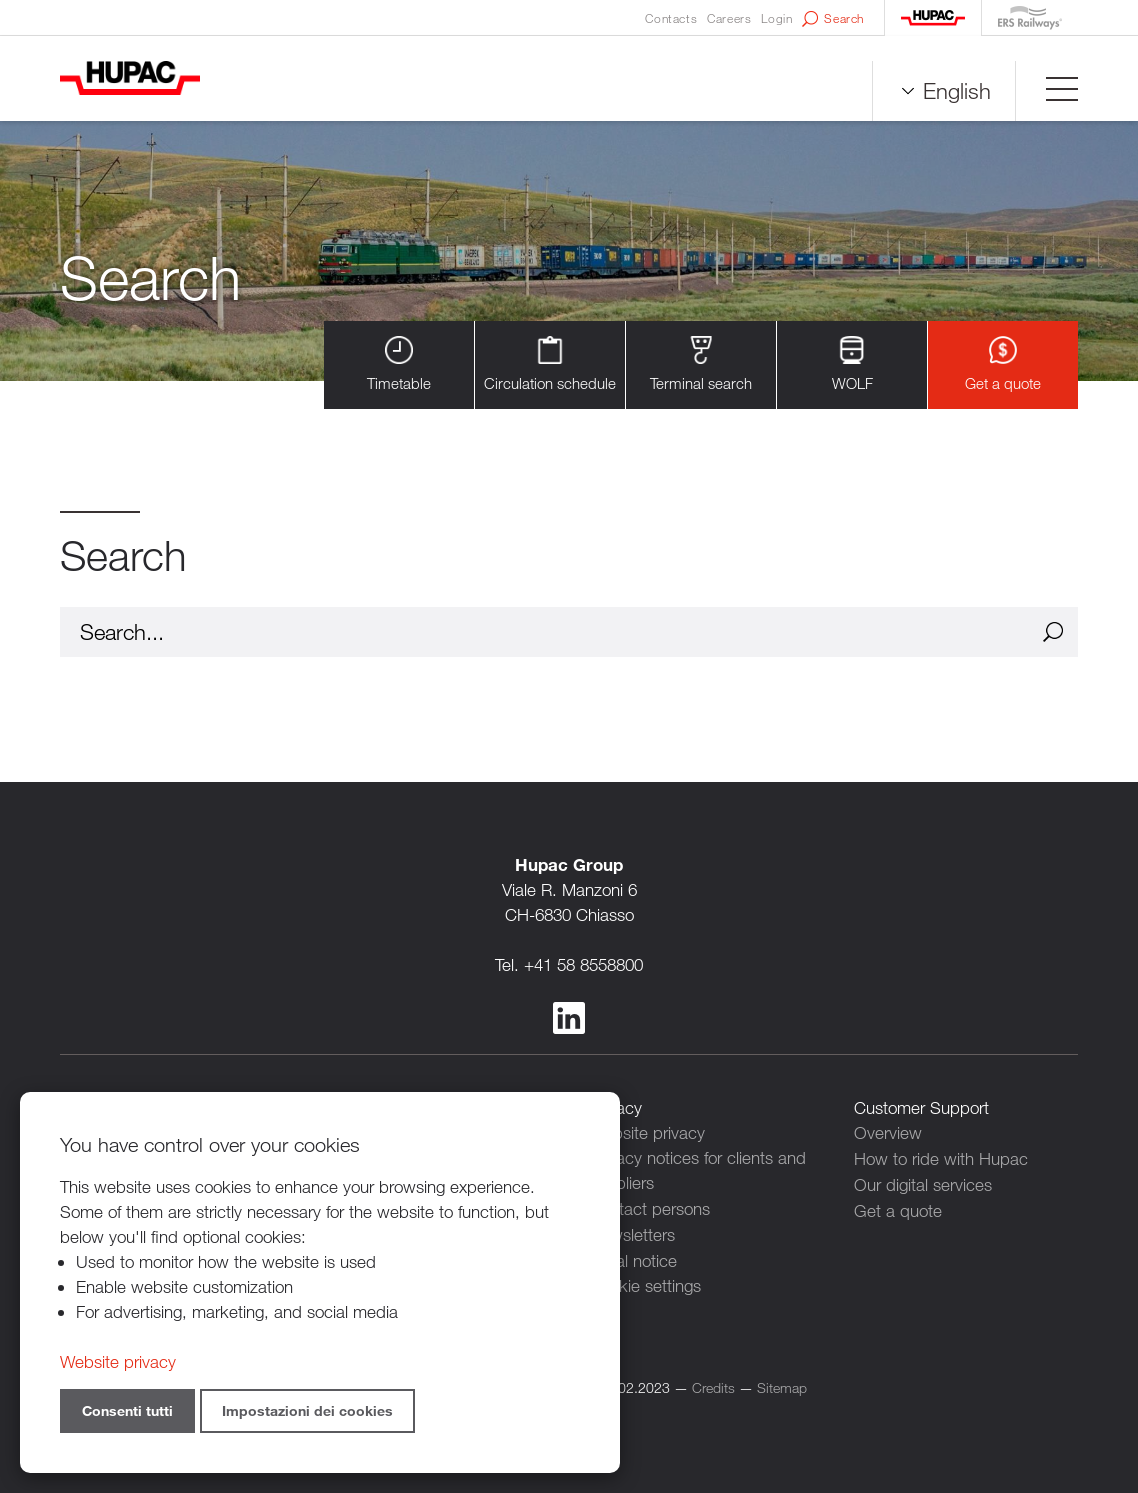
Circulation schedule (550, 364)
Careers (729, 18)
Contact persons (649, 1207)
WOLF (852, 364)
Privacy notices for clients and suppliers (697, 1170)
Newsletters (632, 1232)
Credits (713, 1383)
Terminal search (701, 364)
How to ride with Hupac (941, 1157)
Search (833, 19)
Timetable (399, 364)
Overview (888, 1132)
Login (776, 18)
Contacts (671, 18)
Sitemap (782, 1383)
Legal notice (633, 1257)
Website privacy (647, 1132)
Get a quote (1003, 364)
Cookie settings (645, 1282)
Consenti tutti (127, 1410)
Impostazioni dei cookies (307, 1410)
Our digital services (923, 1182)
